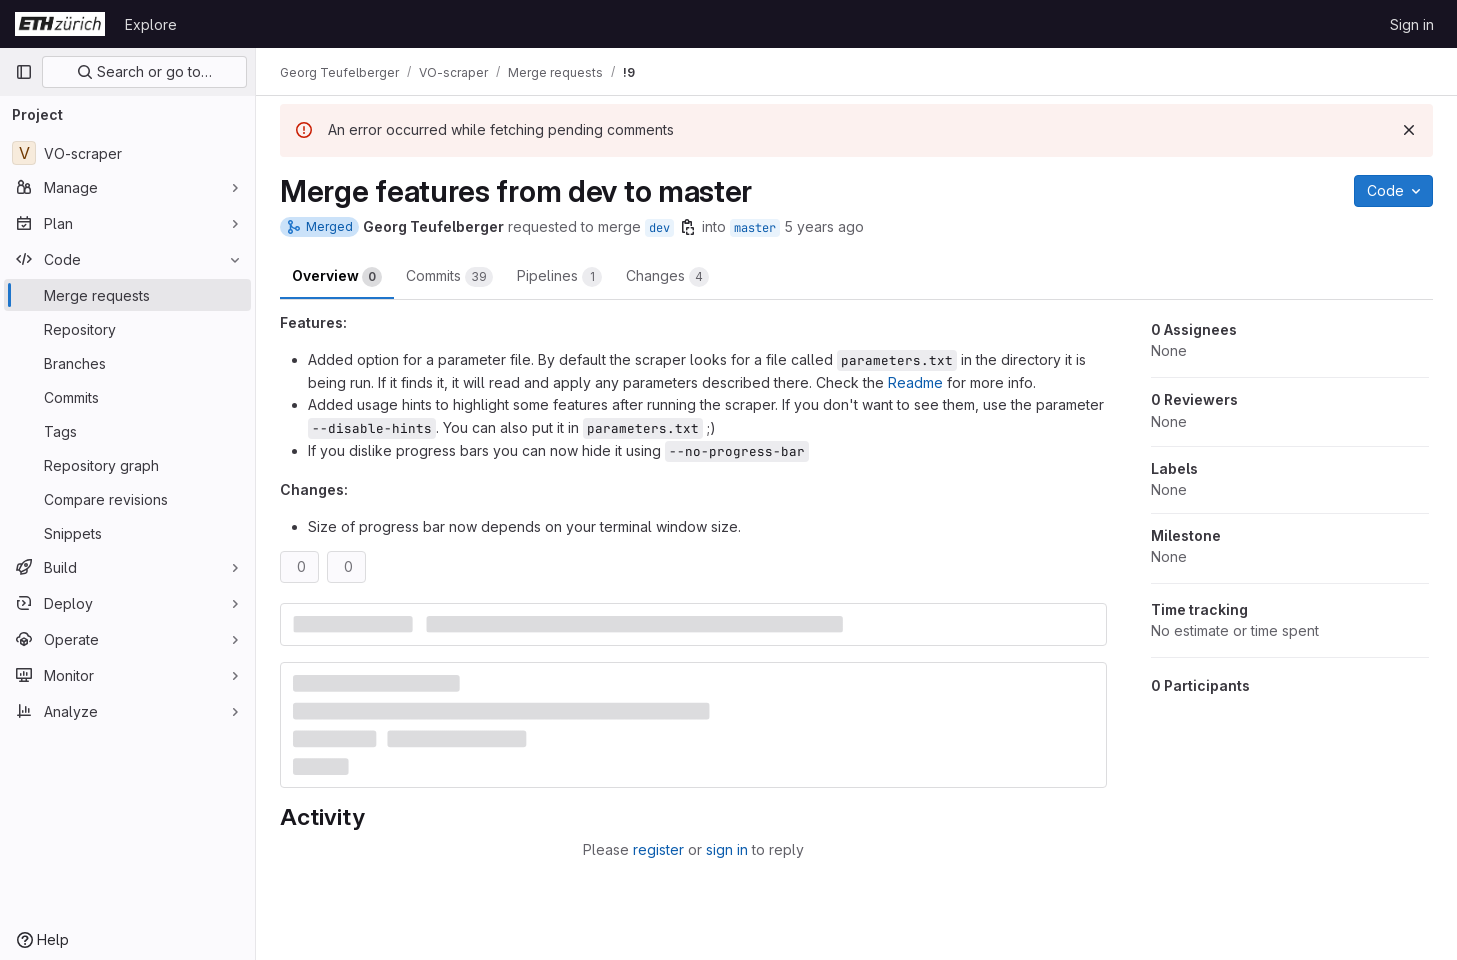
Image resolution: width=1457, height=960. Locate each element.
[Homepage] (60, 24)
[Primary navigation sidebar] (24, 72)
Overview (337, 277)
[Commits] (127, 397)
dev (659, 228)
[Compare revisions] (127, 499)
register (658, 849)
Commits (449, 277)
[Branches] (127, 363)
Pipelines (559, 277)
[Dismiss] (1409, 130)
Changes (667, 277)
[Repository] (127, 329)
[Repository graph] (127, 465)
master (755, 228)
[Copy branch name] (688, 227)
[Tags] (127, 431)
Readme (915, 382)
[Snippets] (127, 533)
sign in (727, 849)
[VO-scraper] (127, 153)
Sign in (1412, 24)
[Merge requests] (127, 295)
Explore (151, 24)
